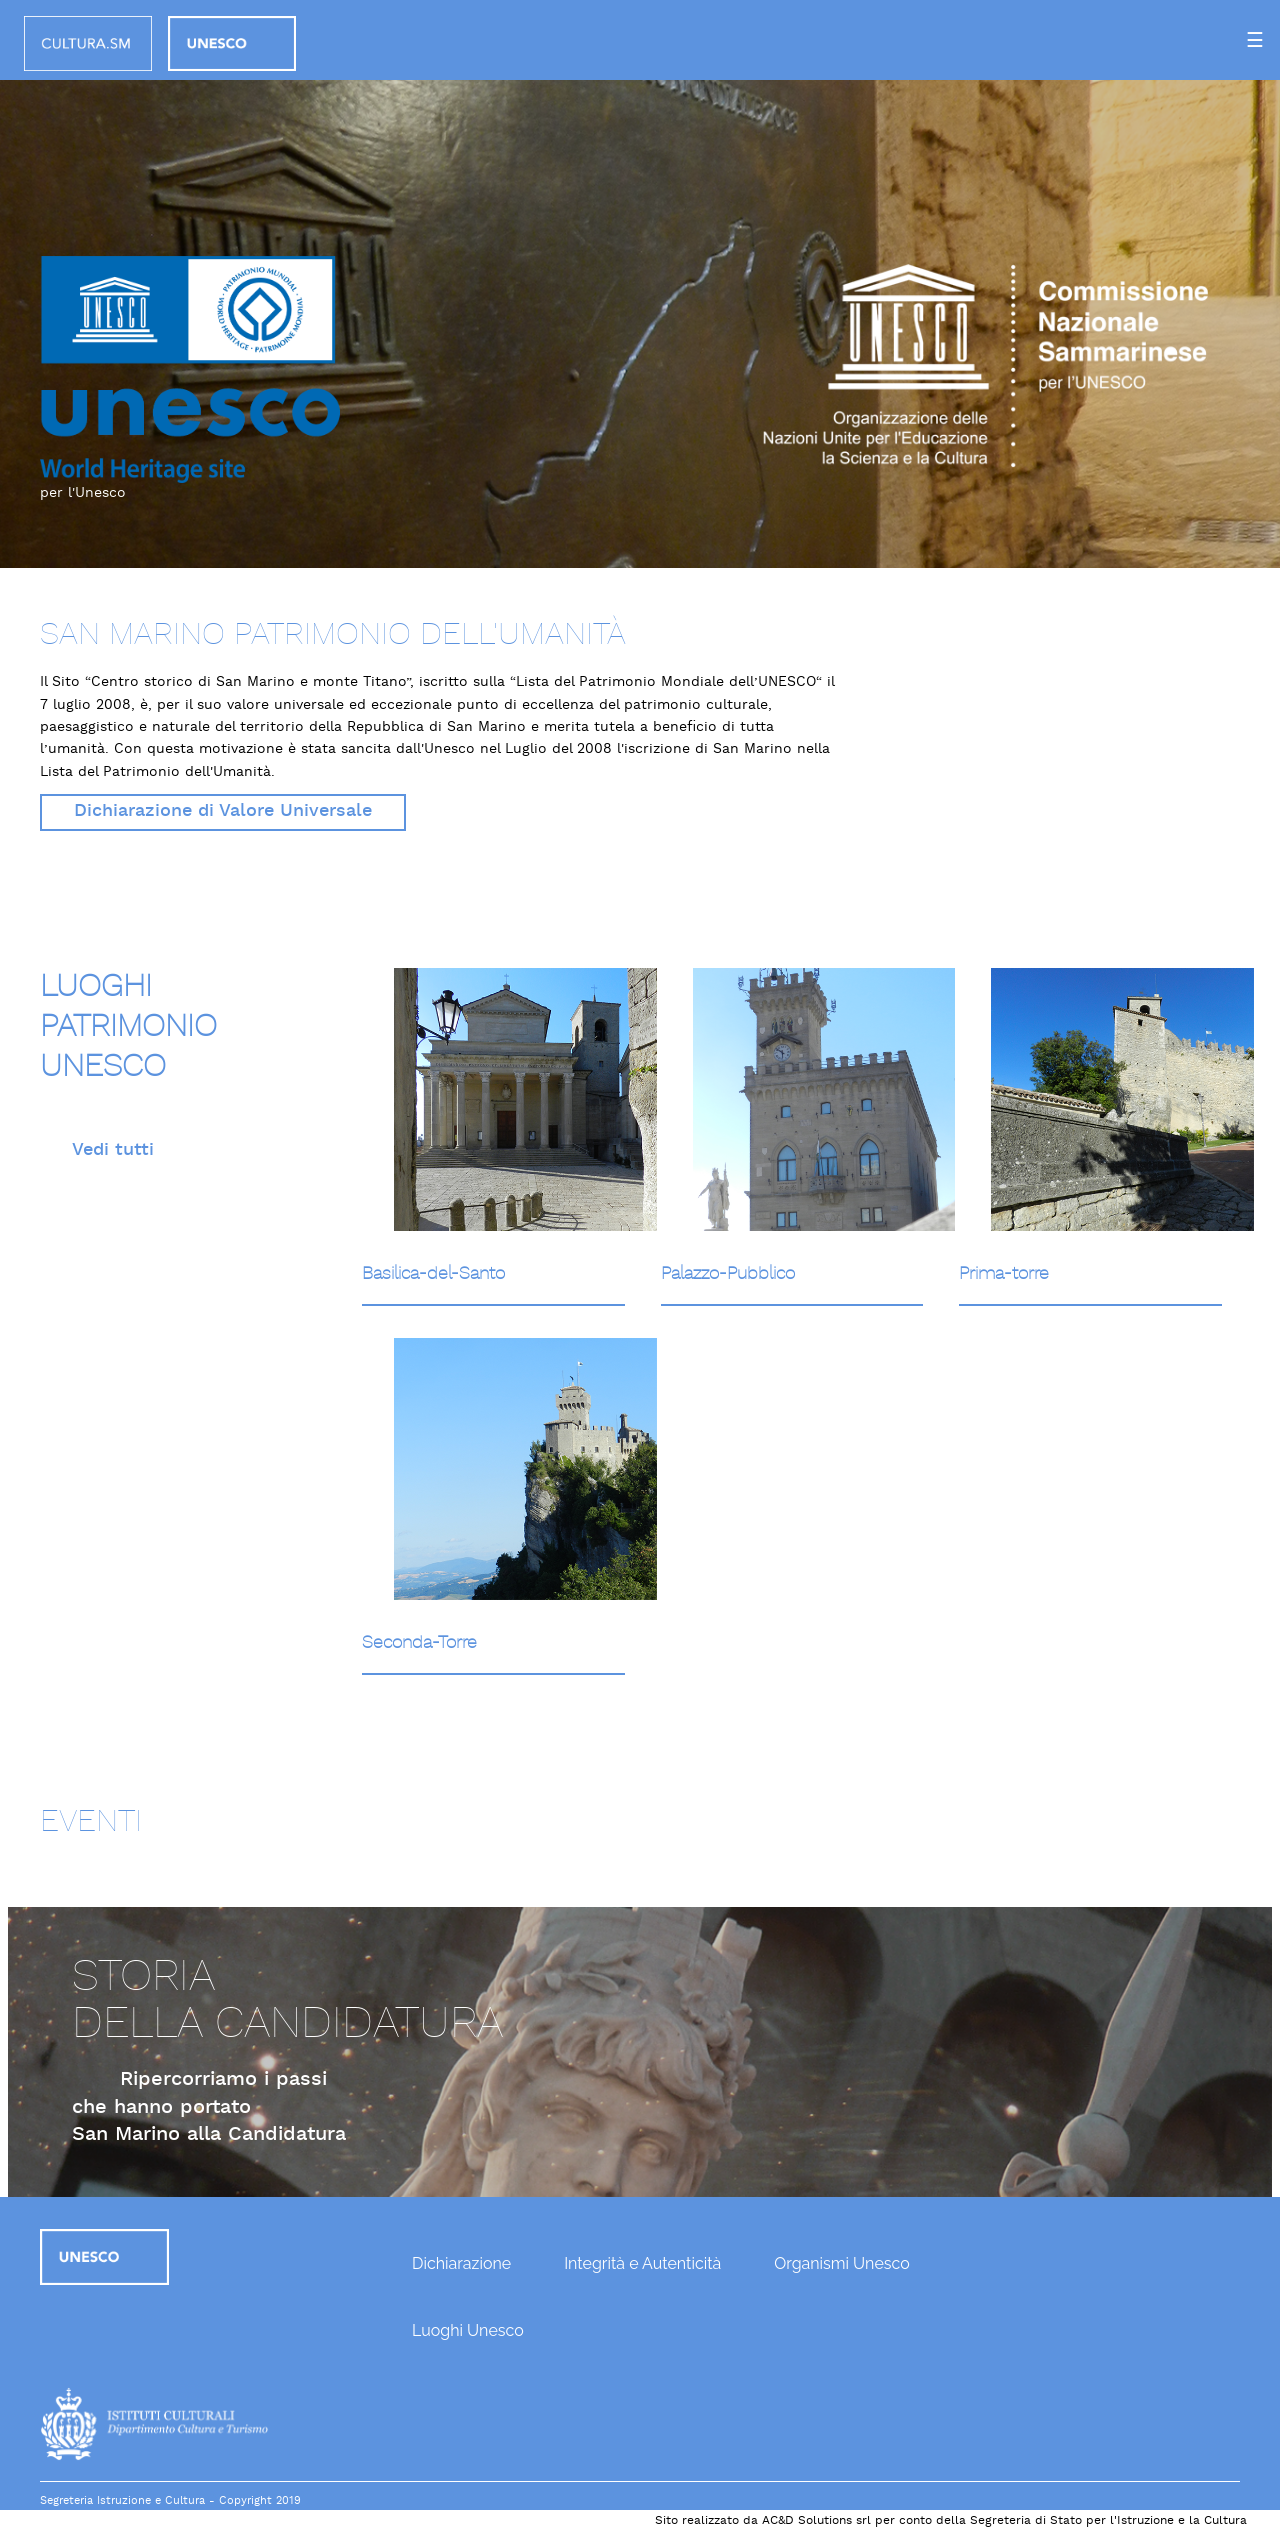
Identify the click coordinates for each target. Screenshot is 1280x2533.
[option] (640, 284)
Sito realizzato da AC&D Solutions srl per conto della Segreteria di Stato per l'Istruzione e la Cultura (951, 2521)
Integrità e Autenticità (642, 2263)
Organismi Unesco (841, 2263)
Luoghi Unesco (468, 2330)
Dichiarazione (461, 2263)
